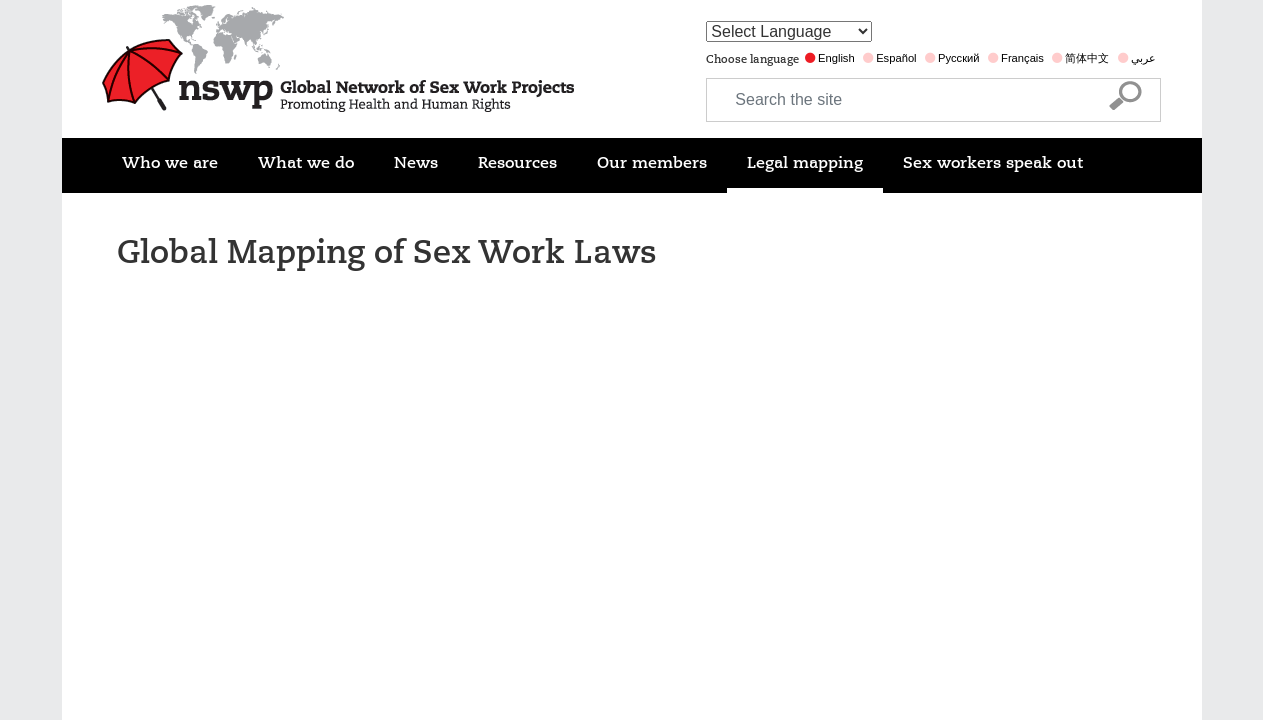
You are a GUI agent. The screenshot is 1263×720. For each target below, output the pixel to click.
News (416, 163)
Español (896, 58)
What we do (306, 163)
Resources (517, 163)
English (836, 58)
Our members (652, 163)
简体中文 (1087, 58)
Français (1022, 58)
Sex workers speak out (993, 163)
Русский (959, 58)
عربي (1143, 58)
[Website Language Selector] (789, 31)
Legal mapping (805, 163)
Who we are (170, 163)
